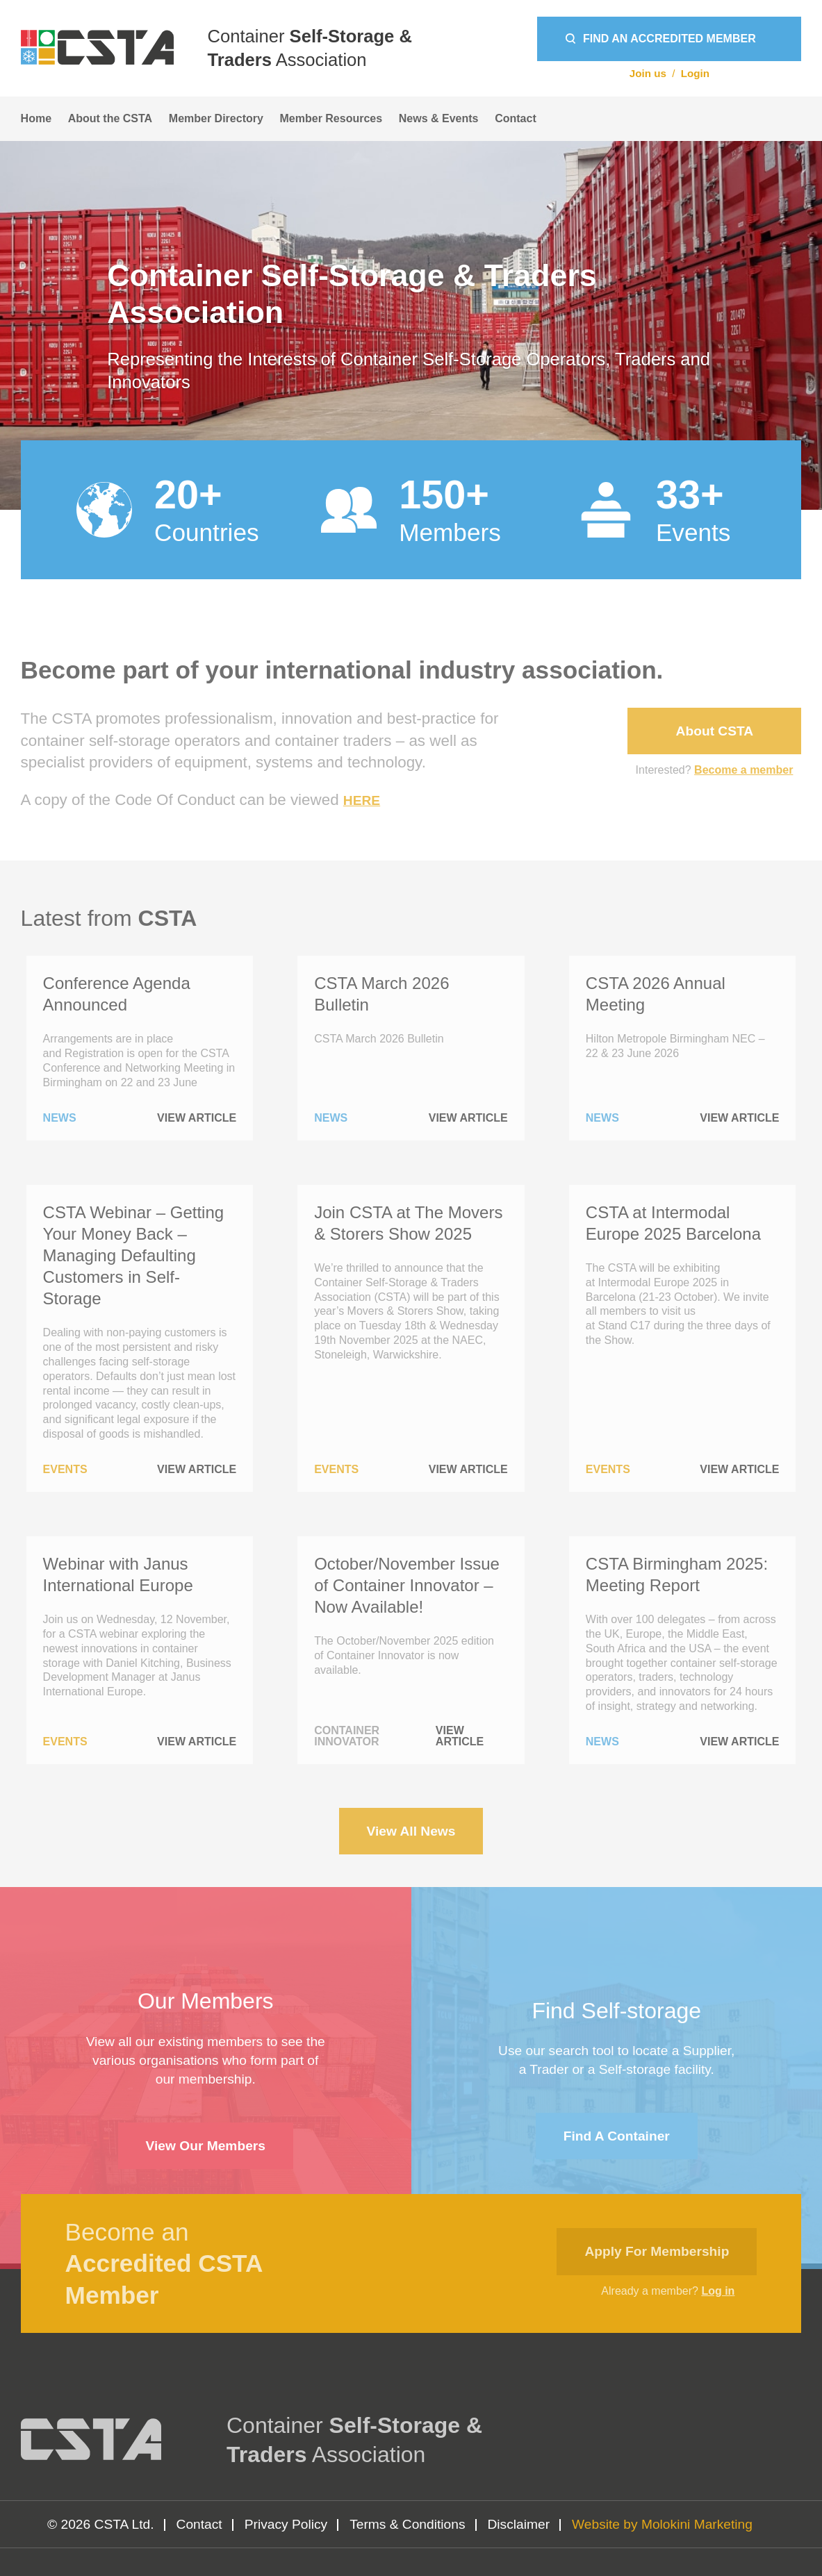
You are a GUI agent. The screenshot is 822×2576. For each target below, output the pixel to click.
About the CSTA (110, 118)
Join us (648, 73)
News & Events (439, 118)
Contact (515, 118)
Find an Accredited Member (669, 38)
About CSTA (715, 731)
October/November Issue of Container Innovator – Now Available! (407, 1585)
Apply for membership (656, 2251)
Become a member (743, 770)
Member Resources (331, 118)
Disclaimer (519, 2524)
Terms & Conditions (407, 2524)
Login (695, 73)
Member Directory (216, 118)
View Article (196, 1118)
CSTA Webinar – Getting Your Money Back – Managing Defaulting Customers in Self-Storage (133, 1255)
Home (36, 118)
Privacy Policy (286, 2524)
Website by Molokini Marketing (662, 2524)
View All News (411, 1831)
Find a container (617, 2136)
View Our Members (205, 2145)
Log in (717, 2291)
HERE (361, 800)
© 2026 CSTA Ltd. (100, 2524)
